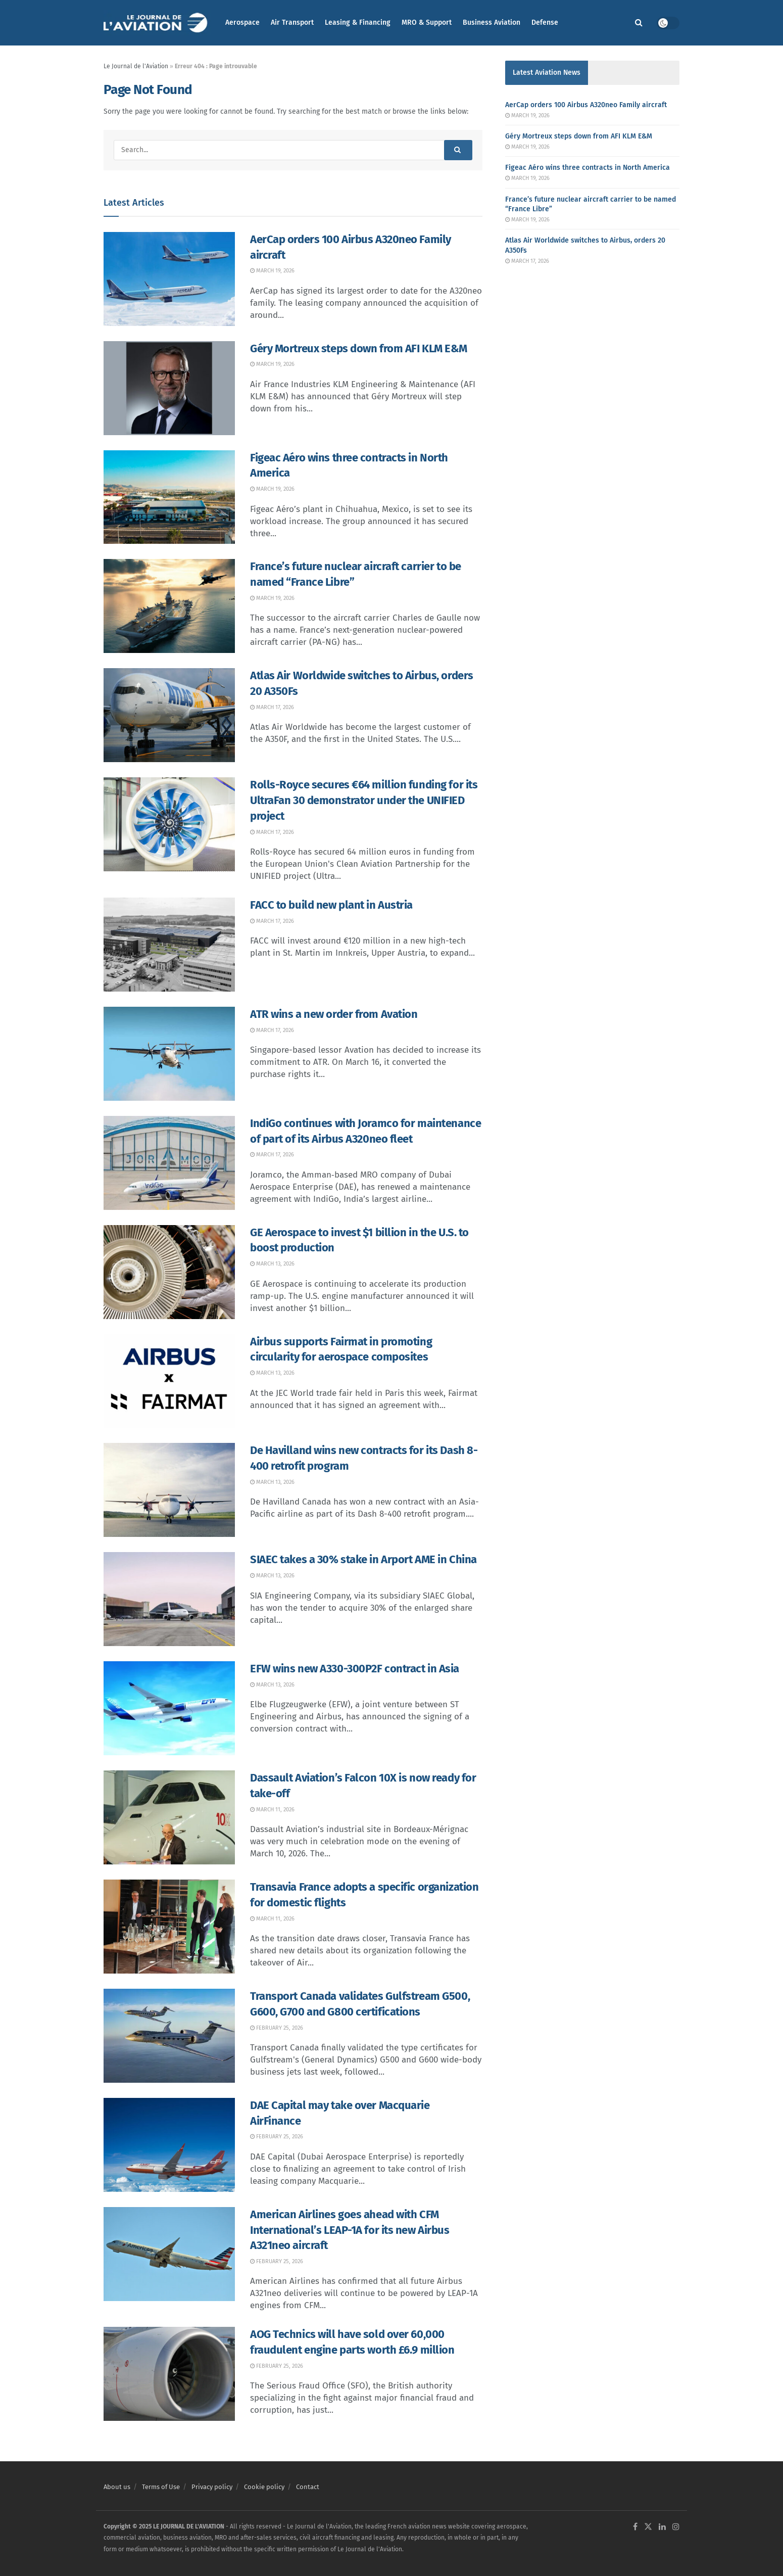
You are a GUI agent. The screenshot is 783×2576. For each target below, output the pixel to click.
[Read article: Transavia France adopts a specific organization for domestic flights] (169, 1927)
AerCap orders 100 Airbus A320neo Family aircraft (586, 105)
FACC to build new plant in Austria (331, 905)
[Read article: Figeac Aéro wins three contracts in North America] (169, 497)
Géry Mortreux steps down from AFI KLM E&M (358, 348)
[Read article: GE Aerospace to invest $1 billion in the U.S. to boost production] (169, 1272)
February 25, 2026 (276, 2028)
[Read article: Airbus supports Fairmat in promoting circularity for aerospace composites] (169, 1381)
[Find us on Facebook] (635, 2527)
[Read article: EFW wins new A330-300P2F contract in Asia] (169, 1708)
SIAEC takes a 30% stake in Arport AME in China (363, 1559)
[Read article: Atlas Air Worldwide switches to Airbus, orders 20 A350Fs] (169, 715)
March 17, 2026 (272, 707)
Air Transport (292, 22)
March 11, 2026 (272, 1809)
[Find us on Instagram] (675, 2527)
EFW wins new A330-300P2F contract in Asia (354, 1668)
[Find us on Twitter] (648, 2527)
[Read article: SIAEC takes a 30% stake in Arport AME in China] (169, 1599)
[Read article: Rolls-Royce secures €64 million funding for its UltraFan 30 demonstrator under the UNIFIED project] (169, 824)
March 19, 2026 (272, 270)
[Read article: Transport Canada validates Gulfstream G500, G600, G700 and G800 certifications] (169, 2036)
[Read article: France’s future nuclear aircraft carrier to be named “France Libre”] (169, 606)
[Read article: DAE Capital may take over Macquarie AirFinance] (169, 2145)
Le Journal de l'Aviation (136, 66)
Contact (307, 2487)
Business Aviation (491, 22)
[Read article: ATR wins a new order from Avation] (169, 1054)
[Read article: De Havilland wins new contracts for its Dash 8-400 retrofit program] (169, 1490)
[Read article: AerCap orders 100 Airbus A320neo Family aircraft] (169, 279)
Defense (544, 22)
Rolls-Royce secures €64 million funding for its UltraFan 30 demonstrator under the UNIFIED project (363, 800)
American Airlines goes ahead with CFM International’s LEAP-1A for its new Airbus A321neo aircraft (350, 2230)
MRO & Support (427, 22)
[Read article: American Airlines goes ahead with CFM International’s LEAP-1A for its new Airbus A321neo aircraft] (169, 2254)
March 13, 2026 (272, 1263)
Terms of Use (161, 2487)
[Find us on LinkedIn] (662, 2527)
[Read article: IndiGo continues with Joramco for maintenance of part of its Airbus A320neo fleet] (169, 1163)
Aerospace (242, 22)
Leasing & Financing (357, 22)
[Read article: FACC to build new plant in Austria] (169, 945)
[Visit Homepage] (157, 23)
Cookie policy (264, 2487)
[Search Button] (639, 22)
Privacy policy (211, 2487)
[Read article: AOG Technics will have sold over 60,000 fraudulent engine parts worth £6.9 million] (169, 2374)
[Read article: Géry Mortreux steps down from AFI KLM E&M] (169, 388)
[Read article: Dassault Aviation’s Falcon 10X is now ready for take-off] (169, 1817)
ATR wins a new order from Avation (333, 1014)
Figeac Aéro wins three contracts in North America (587, 167)
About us (117, 2487)
